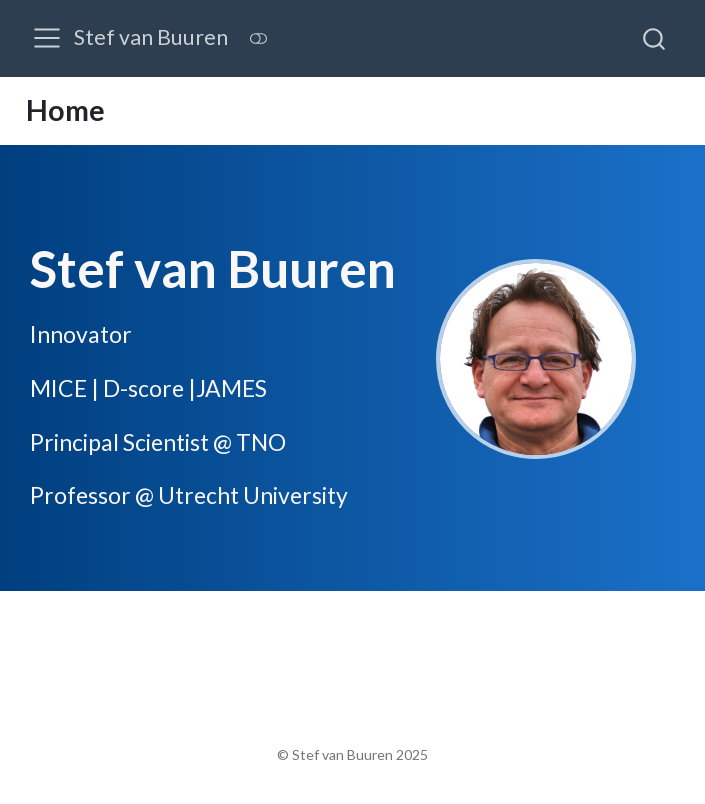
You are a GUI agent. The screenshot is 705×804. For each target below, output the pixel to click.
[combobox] (655, 38)
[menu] (47, 38)
